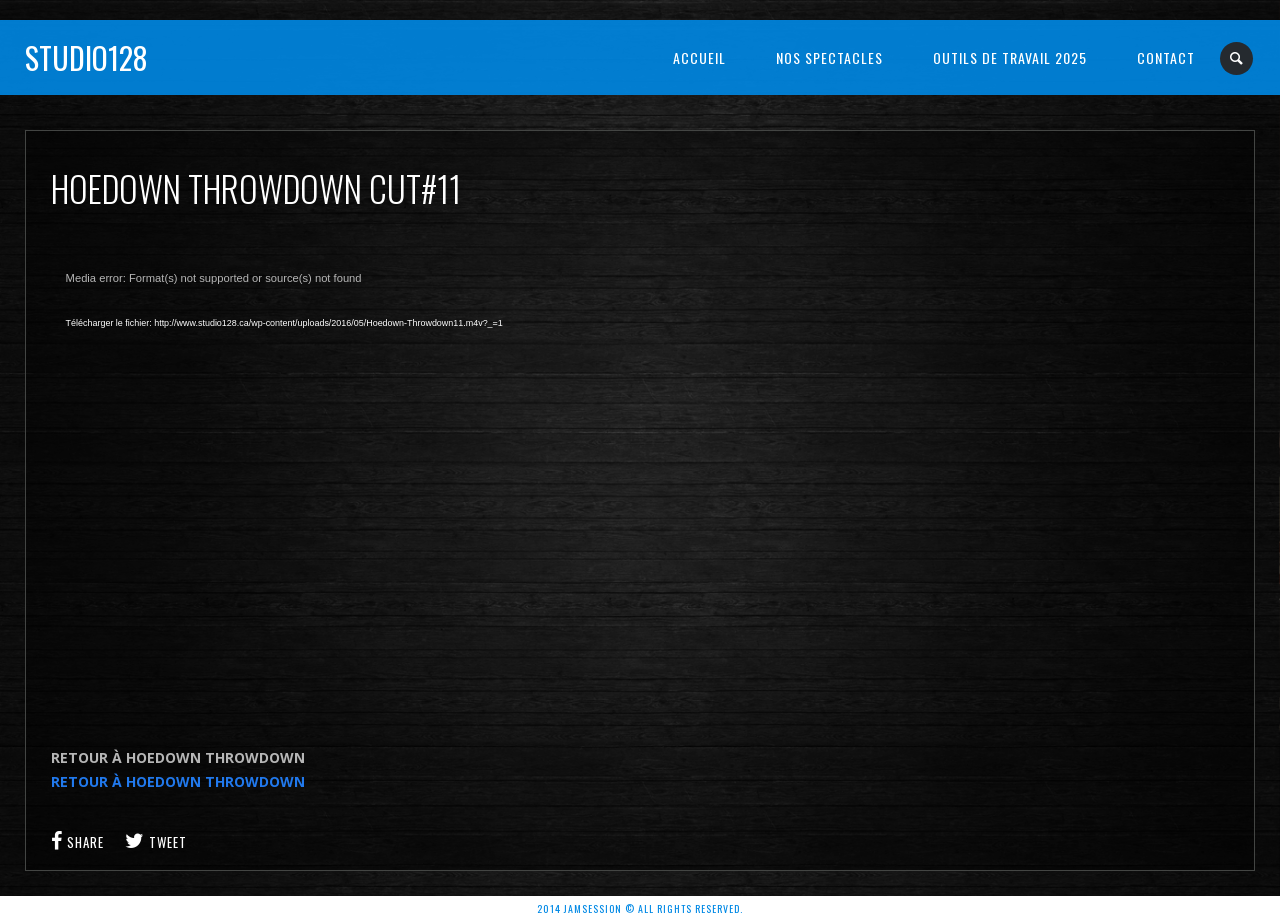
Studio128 (86, 57)
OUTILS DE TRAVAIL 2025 (1010, 57)
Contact (1166, 57)
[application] (371, 486)
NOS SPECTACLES (829, 57)
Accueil (699, 57)
